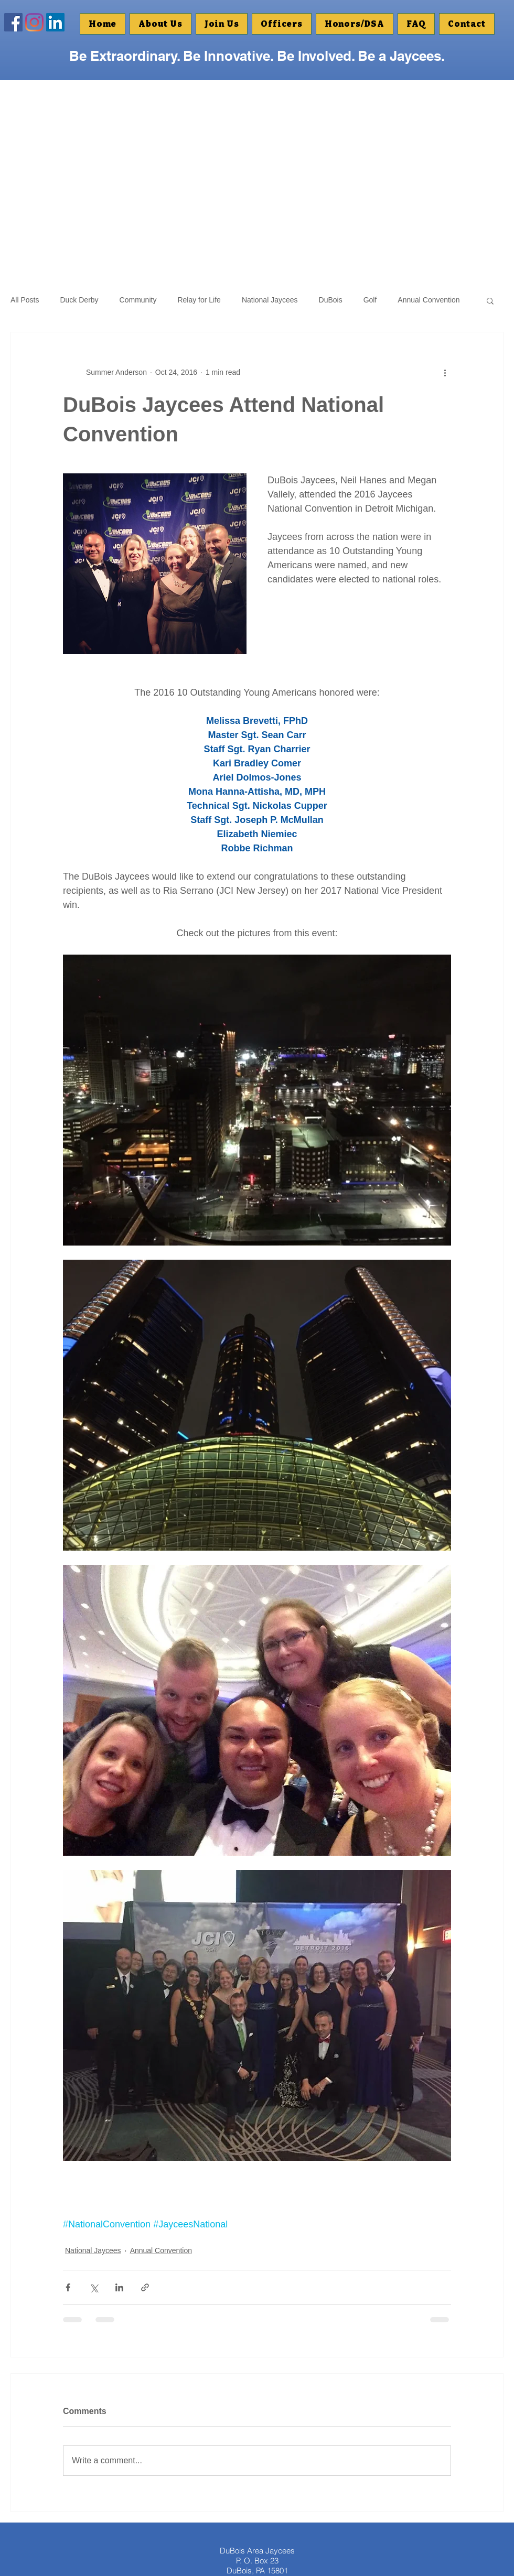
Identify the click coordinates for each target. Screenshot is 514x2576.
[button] (354, 24)
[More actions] (444, 372)
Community (138, 300)
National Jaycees (270, 300)
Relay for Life (198, 300)
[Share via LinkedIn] (119, 2287)
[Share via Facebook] (68, 2287)
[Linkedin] (55, 22)
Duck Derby (79, 300)
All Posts (24, 300)
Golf (370, 300)
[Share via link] (145, 2287)
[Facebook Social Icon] (13, 22)
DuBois (330, 300)
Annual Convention (428, 300)
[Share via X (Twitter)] (94, 2287)
